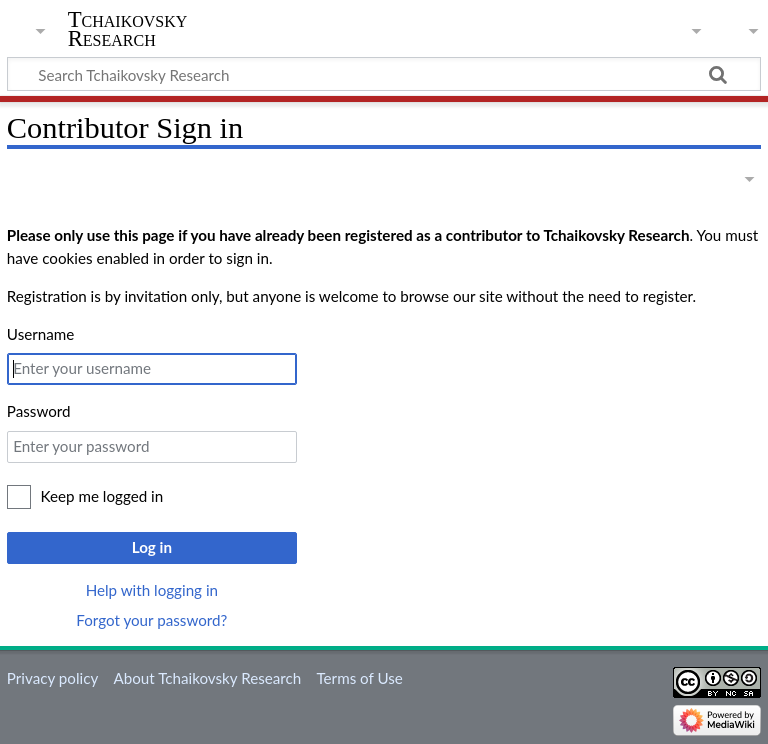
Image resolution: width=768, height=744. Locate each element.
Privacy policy (52, 678)
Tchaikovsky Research (128, 29)
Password (39, 411)
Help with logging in (152, 590)
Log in (152, 547)
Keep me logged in (102, 496)
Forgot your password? (151, 620)
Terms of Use (359, 678)
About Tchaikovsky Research (207, 678)
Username (40, 334)
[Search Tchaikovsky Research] (384, 74)
